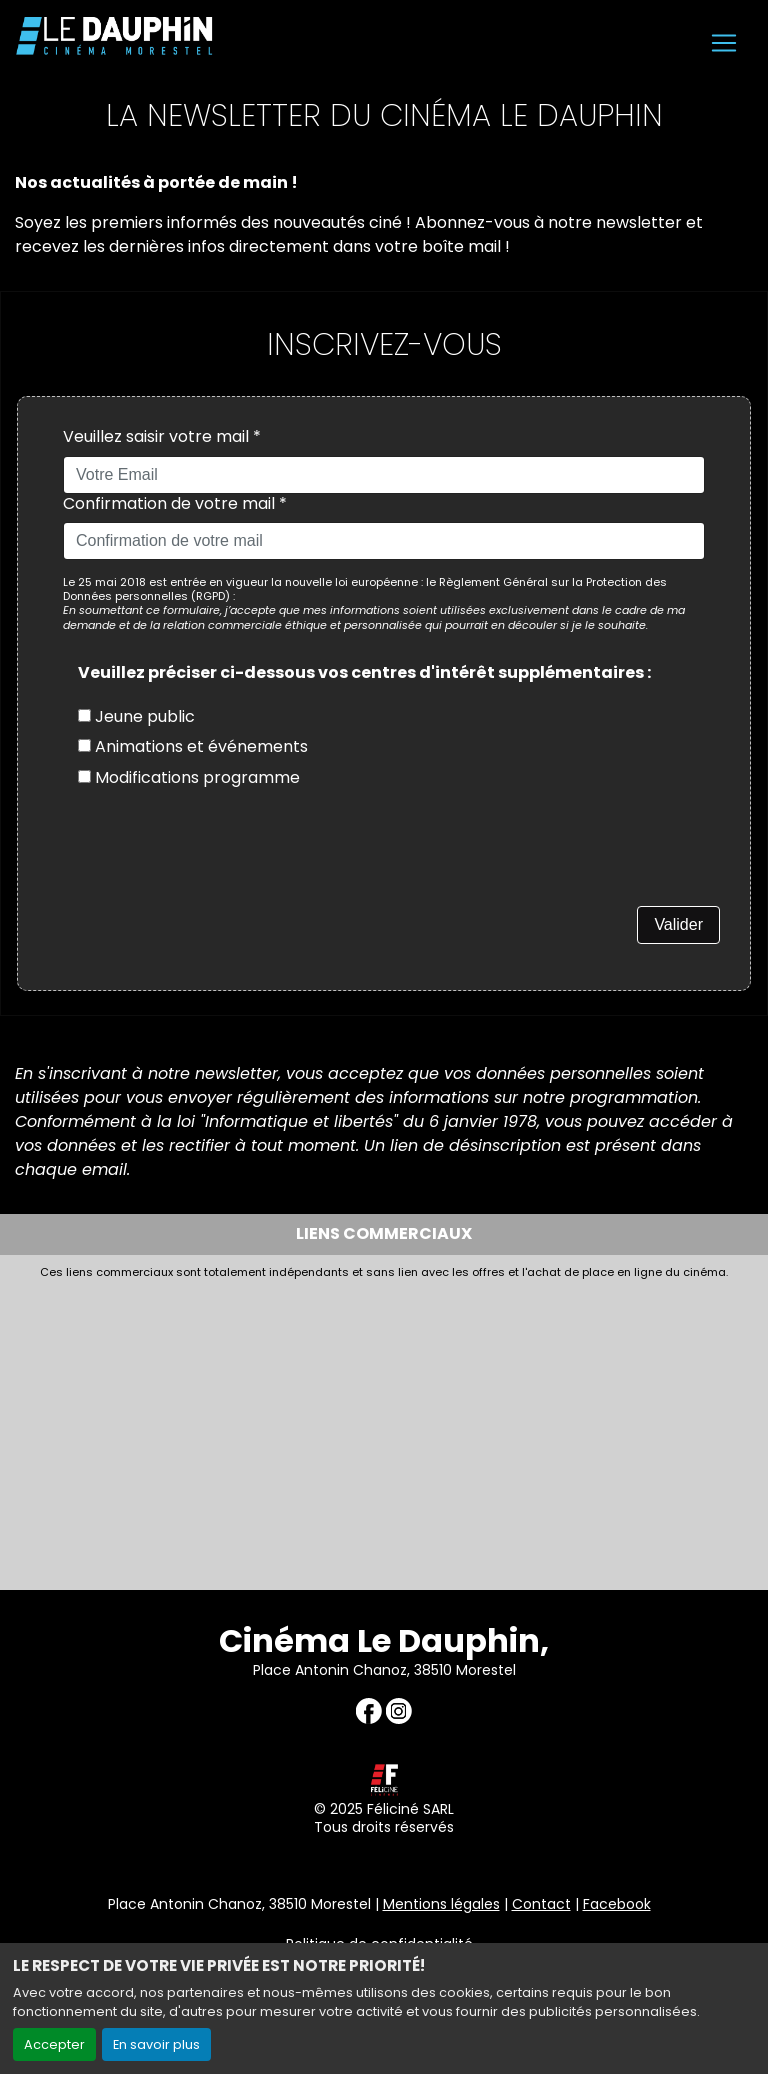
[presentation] (215, 867)
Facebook (617, 1904)
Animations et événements (193, 746)
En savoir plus (156, 2044)
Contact (541, 1904)
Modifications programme (189, 777)
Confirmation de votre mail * (175, 504)
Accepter (54, 2044)
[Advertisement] (384, 1429)
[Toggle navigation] (724, 43)
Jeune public (136, 716)
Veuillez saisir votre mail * (162, 437)
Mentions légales (441, 1904)
